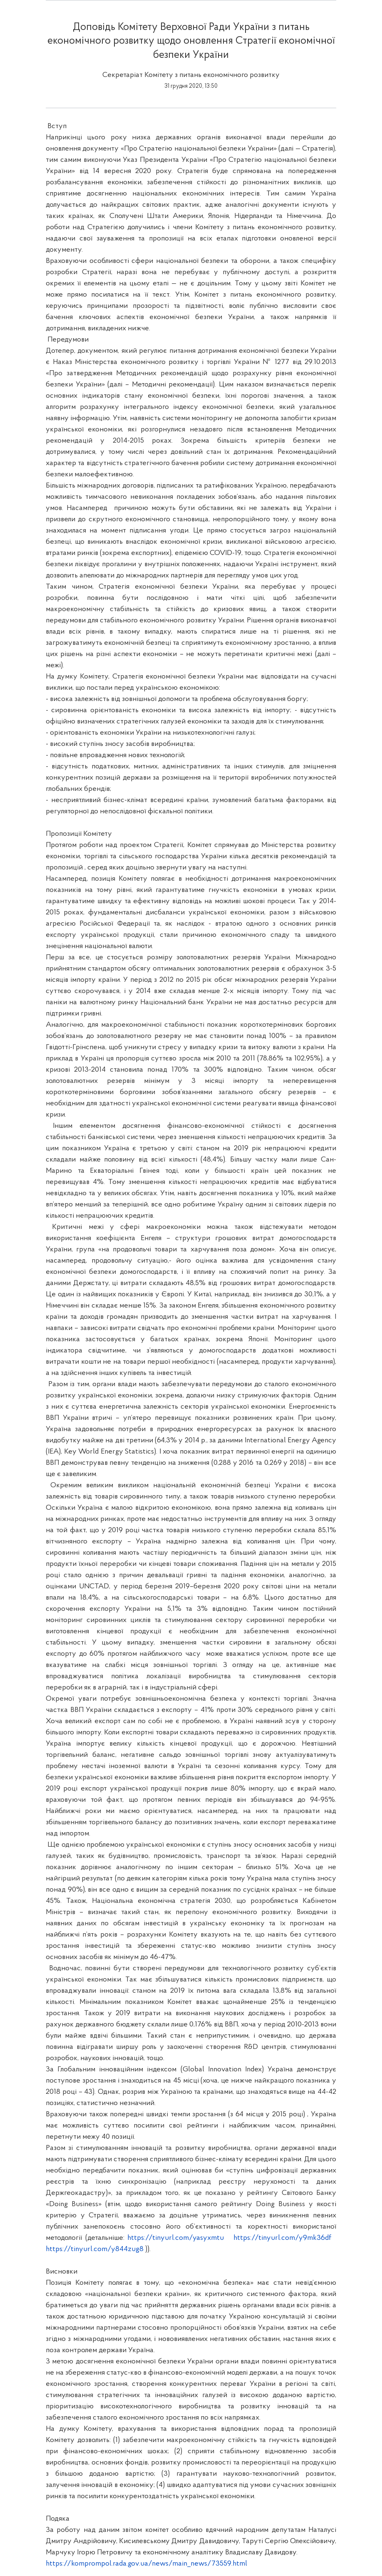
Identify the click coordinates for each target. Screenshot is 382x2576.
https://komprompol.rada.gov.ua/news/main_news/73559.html (146, 2564)
